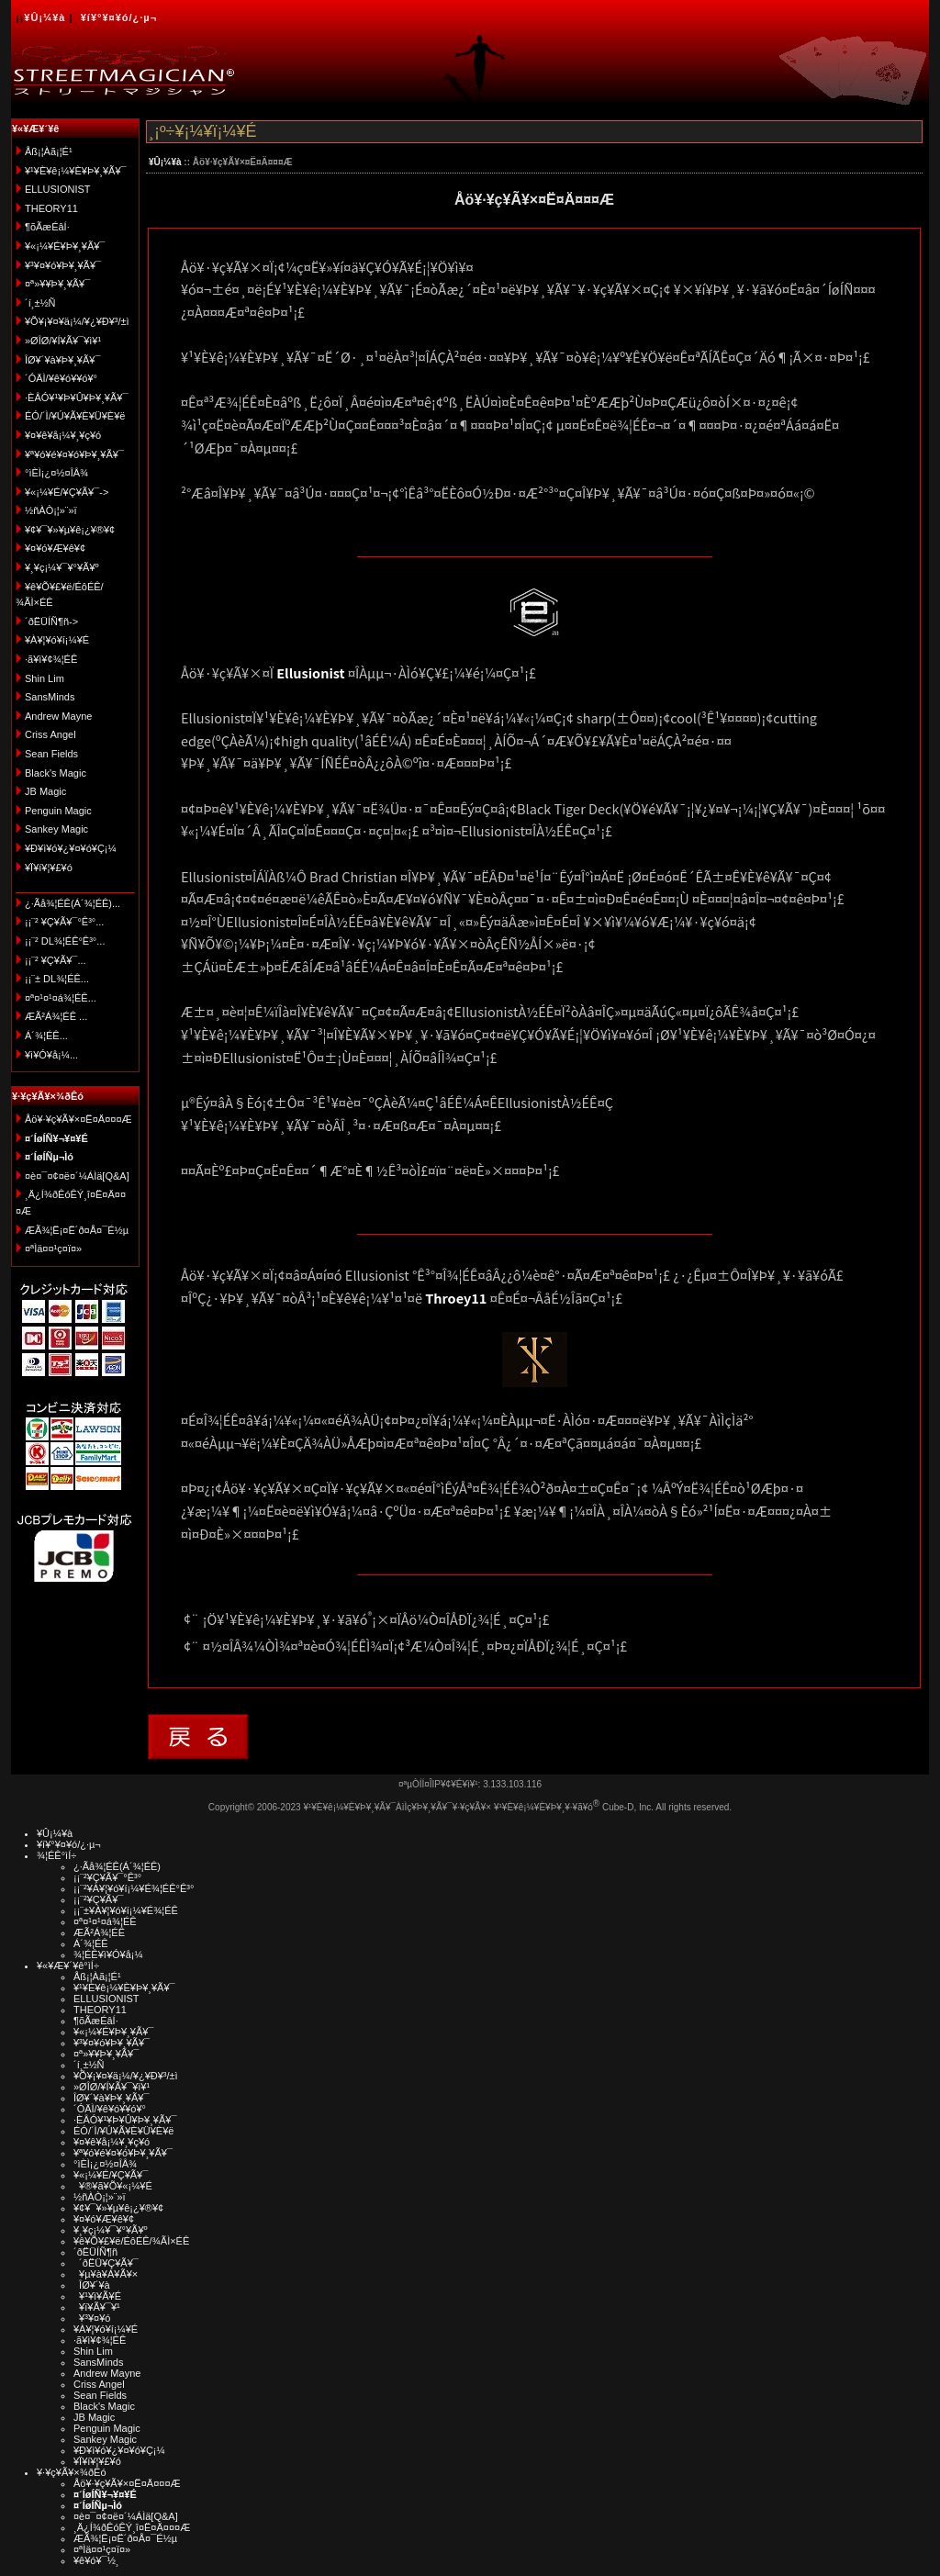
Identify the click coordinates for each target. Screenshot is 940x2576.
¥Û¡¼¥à (44, 17)
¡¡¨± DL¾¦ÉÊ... (57, 978)
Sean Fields (51, 753)
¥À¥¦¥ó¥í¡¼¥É (57, 639)
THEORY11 (51, 208)
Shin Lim (44, 678)
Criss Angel (50, 734)
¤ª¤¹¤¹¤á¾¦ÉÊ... (60, 997)
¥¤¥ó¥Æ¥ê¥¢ (55, 548)
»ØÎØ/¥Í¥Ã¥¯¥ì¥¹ (63, 340)
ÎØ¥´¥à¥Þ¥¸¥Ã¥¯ (63, 359)
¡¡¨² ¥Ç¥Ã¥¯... (55, 960)
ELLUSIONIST (58, 189)
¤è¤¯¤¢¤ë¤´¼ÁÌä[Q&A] (77, 1176)
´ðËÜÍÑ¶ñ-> (51, 621)
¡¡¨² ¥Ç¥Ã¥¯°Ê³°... (64, 921)
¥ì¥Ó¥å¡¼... (51, 1054)
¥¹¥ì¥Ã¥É (97, 2296)
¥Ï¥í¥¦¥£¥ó (49, 867)
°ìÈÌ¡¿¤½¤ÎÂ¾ (56, 472)
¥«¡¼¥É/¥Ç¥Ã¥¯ (110, 2174)
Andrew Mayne (58, 716)
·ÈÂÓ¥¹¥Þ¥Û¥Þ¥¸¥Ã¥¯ (76, 397)
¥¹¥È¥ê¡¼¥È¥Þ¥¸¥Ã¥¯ (76, 170)
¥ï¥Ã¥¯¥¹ (96, 2307)
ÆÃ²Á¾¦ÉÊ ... (56, 1016)
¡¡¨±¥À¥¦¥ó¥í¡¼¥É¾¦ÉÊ (125, 1910)
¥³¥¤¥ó (91, 2318)
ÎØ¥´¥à (91, 2284)
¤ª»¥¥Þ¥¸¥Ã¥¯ (57, 283)
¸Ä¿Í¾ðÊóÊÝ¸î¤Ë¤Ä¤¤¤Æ (131, 2527)
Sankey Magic (56, 828)
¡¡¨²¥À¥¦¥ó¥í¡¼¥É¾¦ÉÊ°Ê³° (133, 1888)
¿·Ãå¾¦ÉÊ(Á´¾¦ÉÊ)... (72, 903)
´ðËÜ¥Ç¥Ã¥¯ (106, 2262)
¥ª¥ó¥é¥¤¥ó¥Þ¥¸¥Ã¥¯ (74, 454)
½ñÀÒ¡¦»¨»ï (51, 510)
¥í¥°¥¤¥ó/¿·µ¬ (119, 17)
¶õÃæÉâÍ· (47, 226)
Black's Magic (55, 772)
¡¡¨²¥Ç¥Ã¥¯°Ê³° (107, 1877)
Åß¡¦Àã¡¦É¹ (49, 151)
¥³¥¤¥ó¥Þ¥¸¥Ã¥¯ (63, 265)
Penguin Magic (58, 810)
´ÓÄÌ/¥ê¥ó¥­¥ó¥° (61, 378)
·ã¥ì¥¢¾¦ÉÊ (51, 659)
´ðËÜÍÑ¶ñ (95, 2251)
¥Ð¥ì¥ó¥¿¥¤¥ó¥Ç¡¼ (71, 848)
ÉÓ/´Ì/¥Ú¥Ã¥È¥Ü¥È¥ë (75, 415)
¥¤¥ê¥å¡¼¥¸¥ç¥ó (63, 435)
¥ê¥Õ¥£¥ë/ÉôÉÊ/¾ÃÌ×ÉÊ (131, 2240)
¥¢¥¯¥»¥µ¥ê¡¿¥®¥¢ (70, 529)
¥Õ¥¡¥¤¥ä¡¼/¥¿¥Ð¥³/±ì (77, 321)
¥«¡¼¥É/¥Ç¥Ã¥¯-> (66, 492)
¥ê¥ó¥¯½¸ (96, 2560)
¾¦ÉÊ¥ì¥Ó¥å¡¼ (108, 1954)
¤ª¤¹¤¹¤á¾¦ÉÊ (105, 1921)
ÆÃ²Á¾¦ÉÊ (99, 1932)
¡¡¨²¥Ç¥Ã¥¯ (98, 1899)
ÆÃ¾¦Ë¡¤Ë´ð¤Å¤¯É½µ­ (77, 1230)
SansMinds (49, 696)
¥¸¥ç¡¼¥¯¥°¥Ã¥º (62, 567)
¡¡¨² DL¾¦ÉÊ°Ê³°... (65, 940)
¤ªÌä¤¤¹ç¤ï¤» (53, 1248)
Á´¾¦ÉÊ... (46, 1035)
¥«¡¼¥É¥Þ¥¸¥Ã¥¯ (65, 246)
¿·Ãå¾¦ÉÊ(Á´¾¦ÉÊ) (117, 1866)
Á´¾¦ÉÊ (90, 1943)
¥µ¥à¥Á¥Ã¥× (105, 2273)
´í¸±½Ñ (40, 302)
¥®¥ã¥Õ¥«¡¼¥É (112, 2185)
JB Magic (45, 791)
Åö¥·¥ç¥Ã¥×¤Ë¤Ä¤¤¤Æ (78, 1119)
